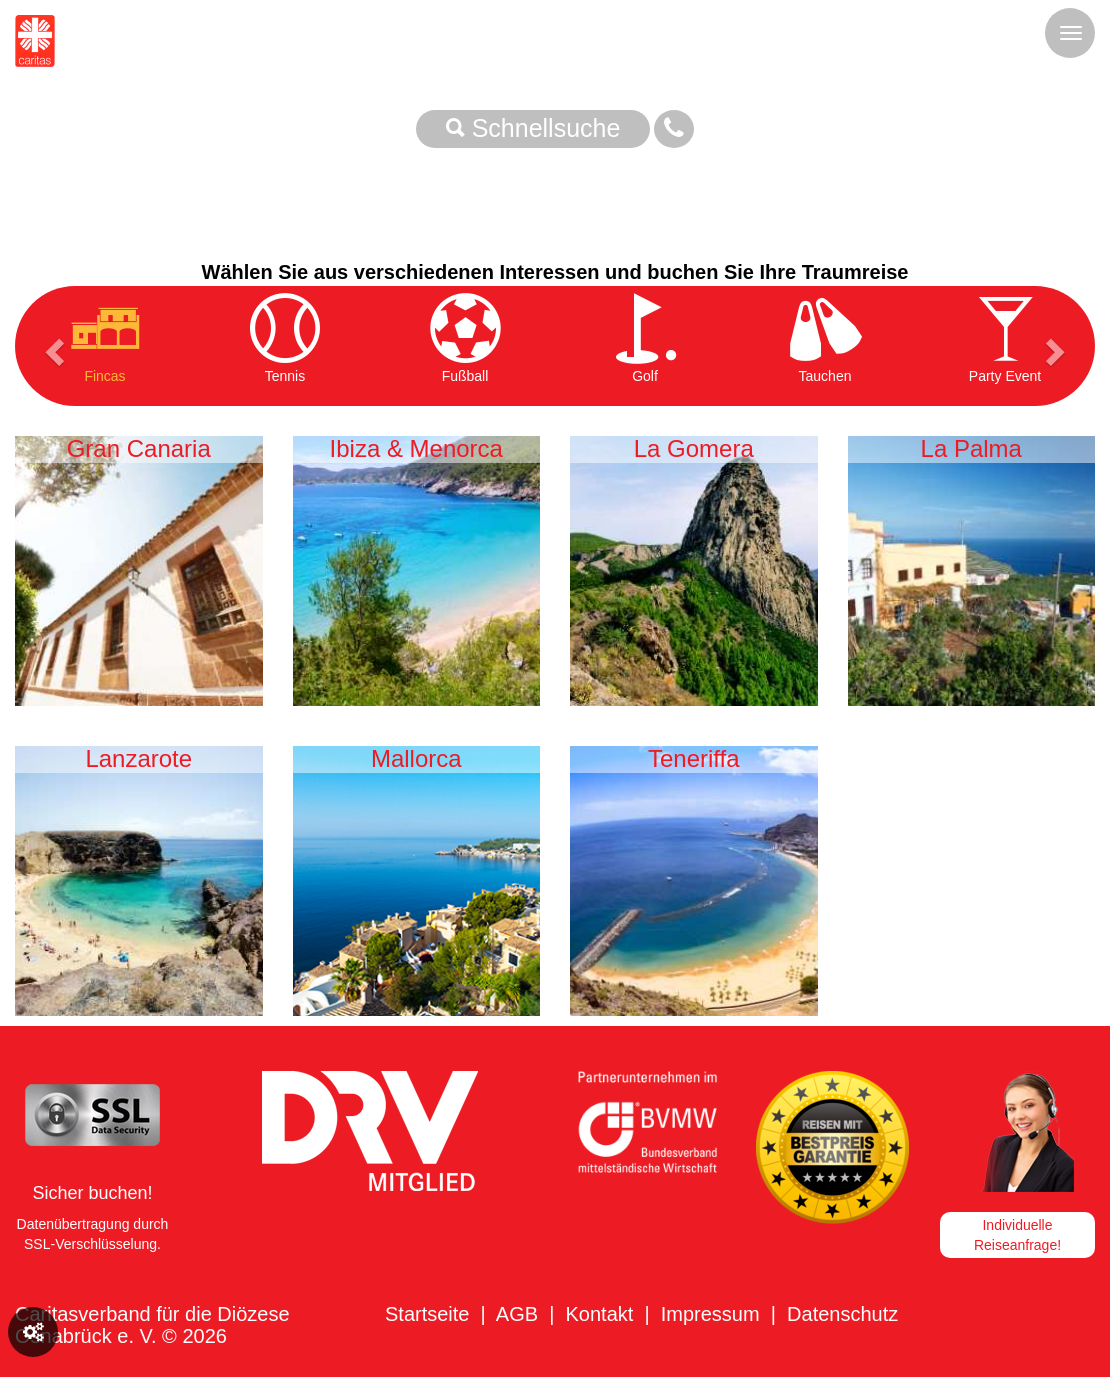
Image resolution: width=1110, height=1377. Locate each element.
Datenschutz (842, 1314)
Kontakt (599, 1314)
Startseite (427, 1314)
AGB (517, 1314)
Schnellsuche (533, 128)
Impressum (710, 1314)
